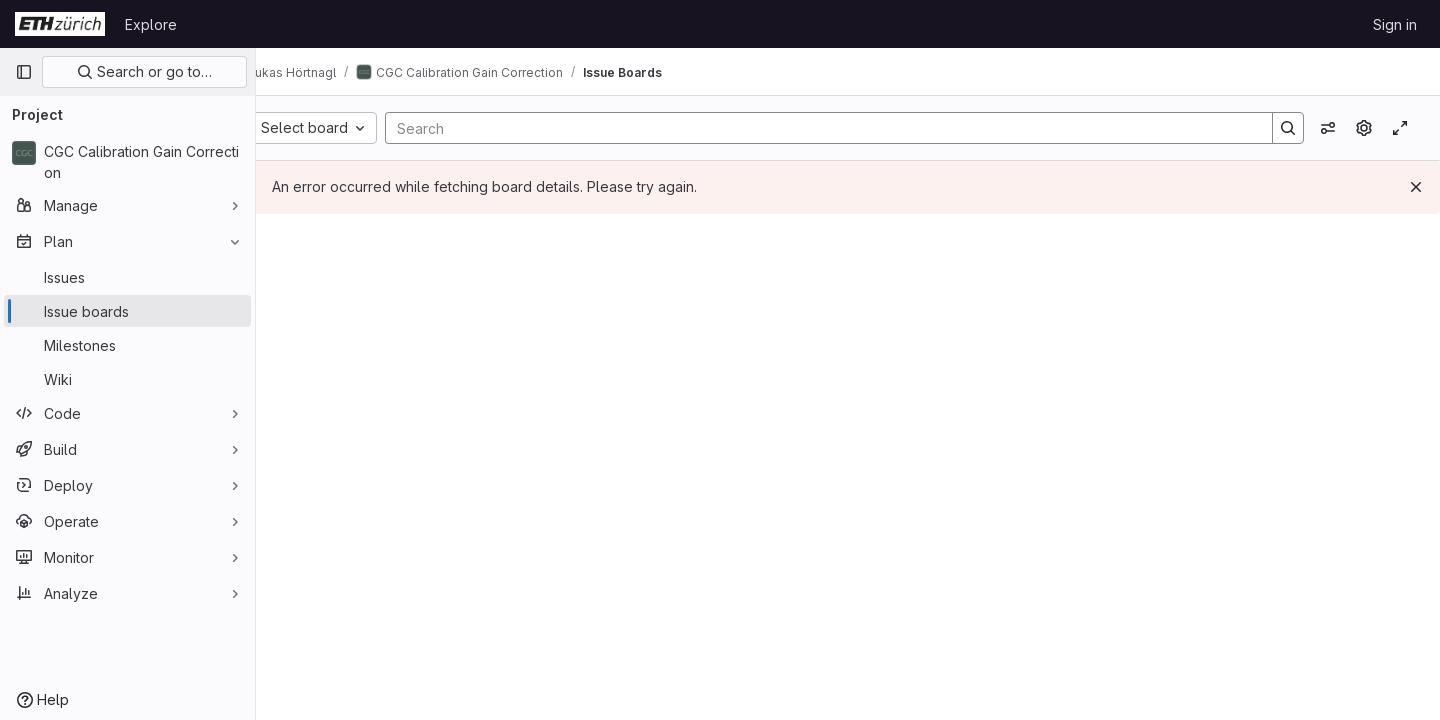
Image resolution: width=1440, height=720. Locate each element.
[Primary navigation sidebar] (24, 72)
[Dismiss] (1416, 187)
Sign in (1395, 24)
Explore (151, 24)
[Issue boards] (127, 311)
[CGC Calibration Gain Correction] (127, 162)
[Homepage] (60, 24)
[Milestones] (127, 345)
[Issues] (127, 277)
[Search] (835, 128)
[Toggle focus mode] (1400, 128)
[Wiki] (127, 379)
